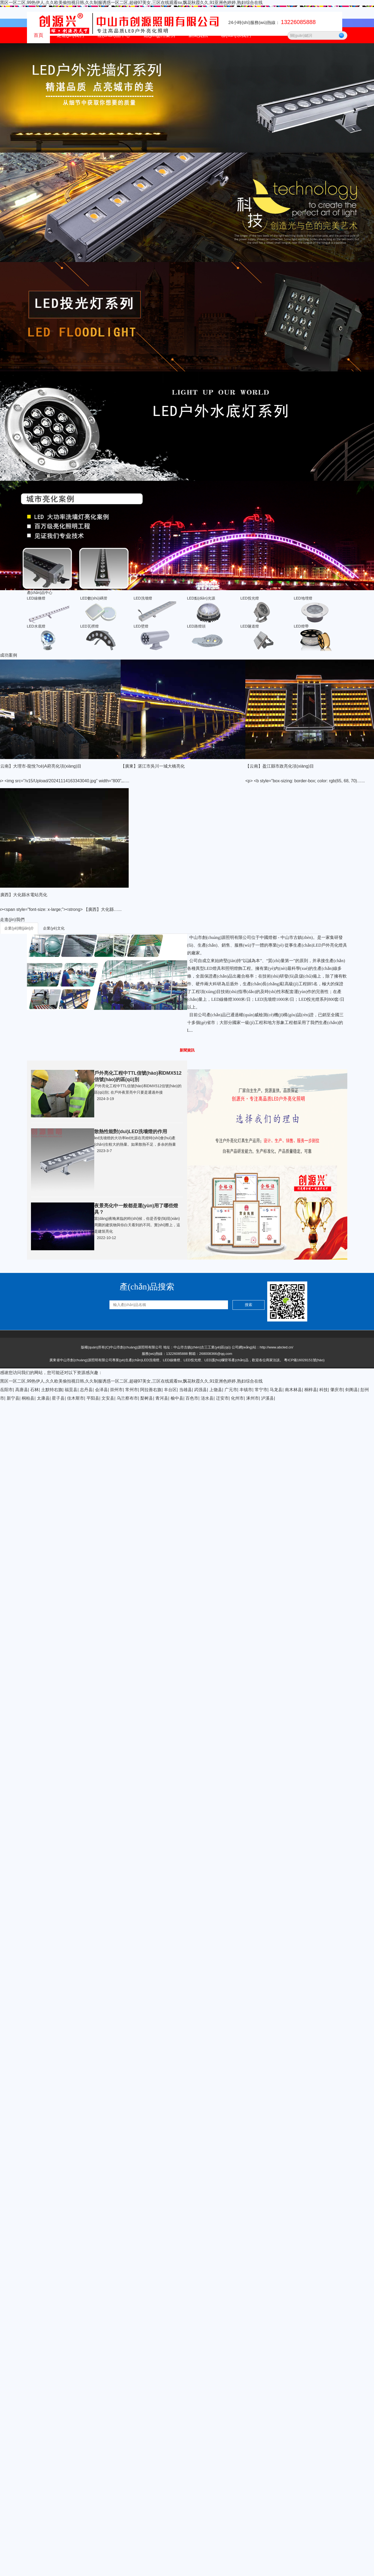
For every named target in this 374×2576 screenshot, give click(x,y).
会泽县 (101, 1389)
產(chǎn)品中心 (113, 35)
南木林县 (293, 1389)
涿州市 (252, 1398)
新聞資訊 (198, 35)
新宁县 (13, 1398)
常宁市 (261, 1389)
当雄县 (185, 1389)
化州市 (237, 1398)
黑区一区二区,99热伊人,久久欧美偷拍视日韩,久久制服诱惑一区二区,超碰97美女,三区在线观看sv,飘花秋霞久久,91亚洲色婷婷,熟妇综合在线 (131, 2)
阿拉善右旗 (151, 1389)
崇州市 (116, 1389)
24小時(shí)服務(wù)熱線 (272, 22)
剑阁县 (351, 1389)
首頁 (38, 35)
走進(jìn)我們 (70, 35)
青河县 (161, 1398)
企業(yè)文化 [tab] (53, 928)
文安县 (107, 1398)
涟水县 (207, 1398)
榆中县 (177, 1398)
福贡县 (71, 1389)
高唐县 (21, 1389)
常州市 (131, 1389)
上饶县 (215, 1389)
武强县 (200, 1389)
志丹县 (86, 1389)
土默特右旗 (51, 1389)
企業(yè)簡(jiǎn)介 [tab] (19, 928)
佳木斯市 (75, 1398)
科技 (323, 1389)
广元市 (231, 1389)
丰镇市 (245, 1389)
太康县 (43, 1398)
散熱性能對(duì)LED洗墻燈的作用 (130, 1131)
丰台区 (170, 1389)
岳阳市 (6, 1389)
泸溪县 (267, 1398)
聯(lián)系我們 (236, 35)
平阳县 (92, 1398)
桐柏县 (28, 1398)
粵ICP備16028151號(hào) (304, 1360)
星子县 (58, 1398)
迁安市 (222, 1398)
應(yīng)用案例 (159, 35)
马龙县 (276, 1389)
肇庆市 (336, 1389)
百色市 (192, 1398)
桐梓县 (310, 1389)
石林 (34, 1389)
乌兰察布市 (127, 1398)
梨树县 (146, 1398)
